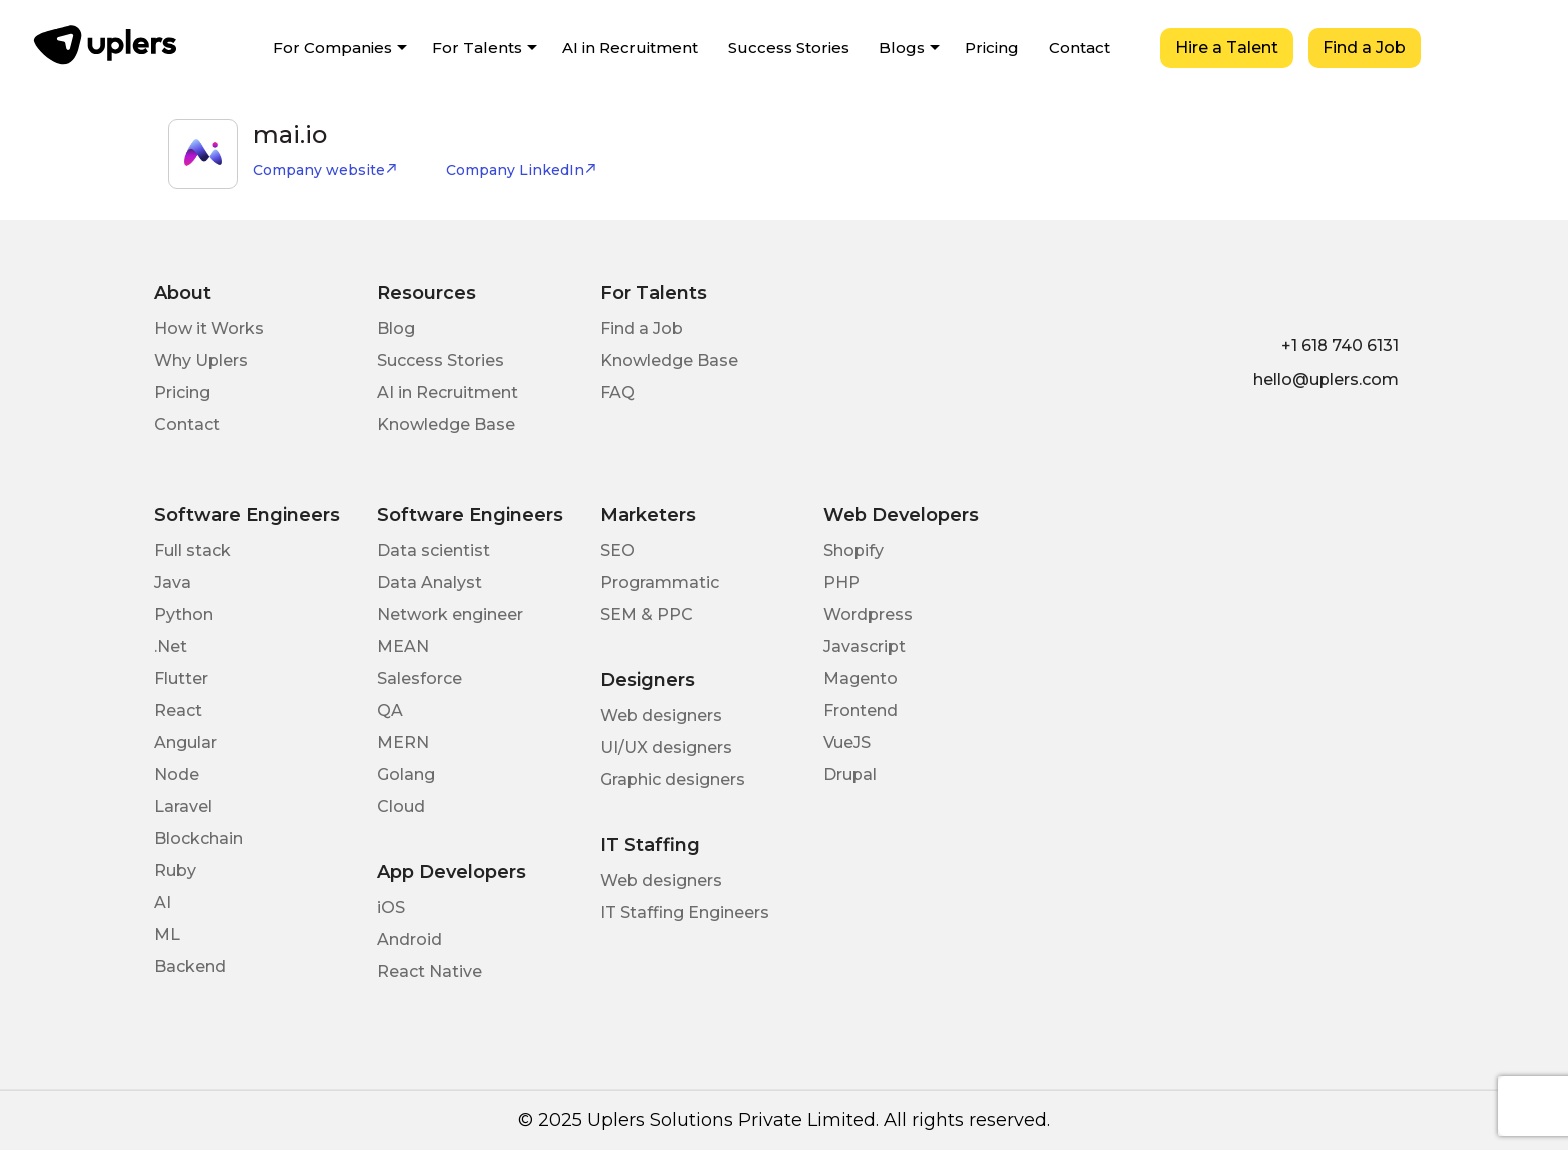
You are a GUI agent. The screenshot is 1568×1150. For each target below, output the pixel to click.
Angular (185, 742)
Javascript (864, 646)
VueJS (847, 742)
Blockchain (198, 838)
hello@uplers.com (1326, 379)
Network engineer (450, 614)
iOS (391, 907)
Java (172, 582)
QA (390, 710)
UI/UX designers (666, 747)
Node (176, 774)
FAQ (617, 392)
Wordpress (868, 614)
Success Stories (788, 47)
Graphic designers (672, 779)
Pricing (992, 47)
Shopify (853, 550)
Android (409, 939)
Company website (325, 170)
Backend (190, 966)
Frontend (860, 710)
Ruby (175, 870)
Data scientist (433, 550)
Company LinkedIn (521, 170)
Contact (1079, 47)
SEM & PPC (646, 614)
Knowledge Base (446, 424)
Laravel (183, 806)
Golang (406, 774)
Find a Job (1364, 47)
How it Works (209, 328)
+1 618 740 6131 (1340, 345)
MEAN (403, 646)
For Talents (477, 47)
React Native (429, 971)
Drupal (850, 774)
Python (183, 614)
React (178, 710)
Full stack (192, 550)
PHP (841, 582)
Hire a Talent (1226, 47)
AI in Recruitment (630, 47)
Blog (396, 328)
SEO (617, 550)
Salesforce (419, 678)
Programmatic (659, 582)
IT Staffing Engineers (684, 912)
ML (167, 934)
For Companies (332, 47)
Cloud (401, 806)
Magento (860, 678)
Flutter (181, 678)
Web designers (661, 715)
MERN (403, 742)
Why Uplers (201, 360)
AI (162, 902)
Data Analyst (429, 582)
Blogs (902, 47)
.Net (170, 646)
